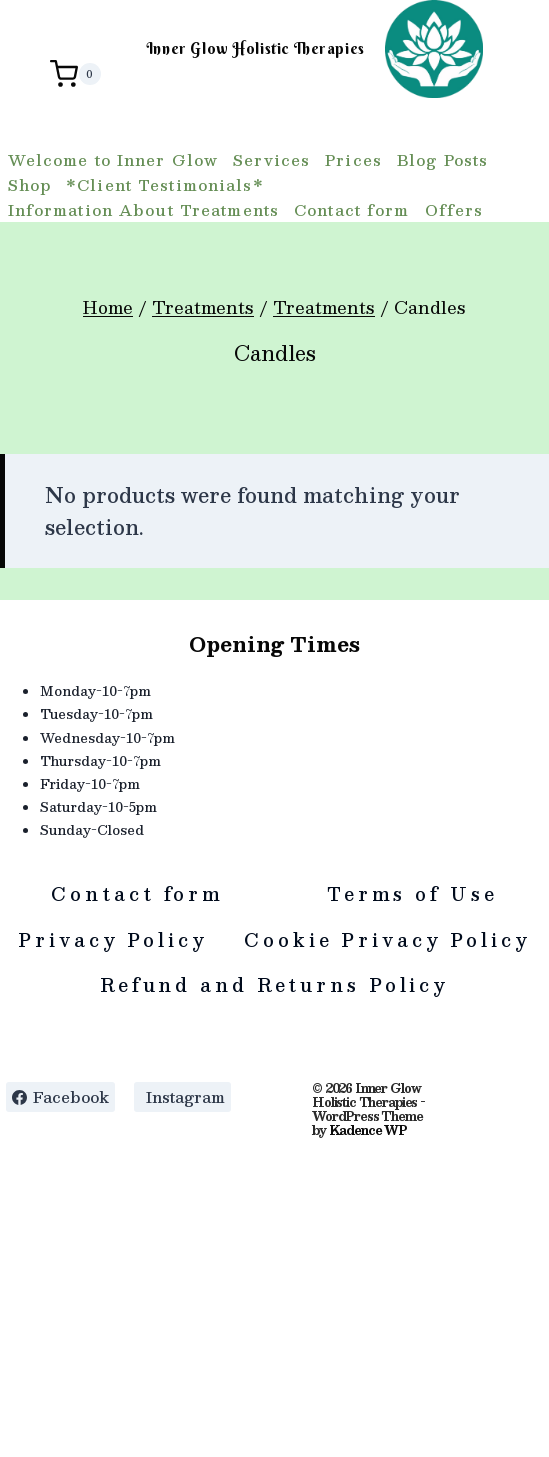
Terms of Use (412, 893)
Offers (454, 210)
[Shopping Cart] (75, 74)
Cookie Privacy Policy (387, 939)
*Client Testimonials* (165, 185)
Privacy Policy (112, 939)
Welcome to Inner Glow (113, 160)
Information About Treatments (144, 210)
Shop (30, 185)
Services (271, 160)
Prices (353, 160)
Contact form (352, 210)
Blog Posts (442, 160)
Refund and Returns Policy (274, 984)
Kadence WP (368, 1130)
